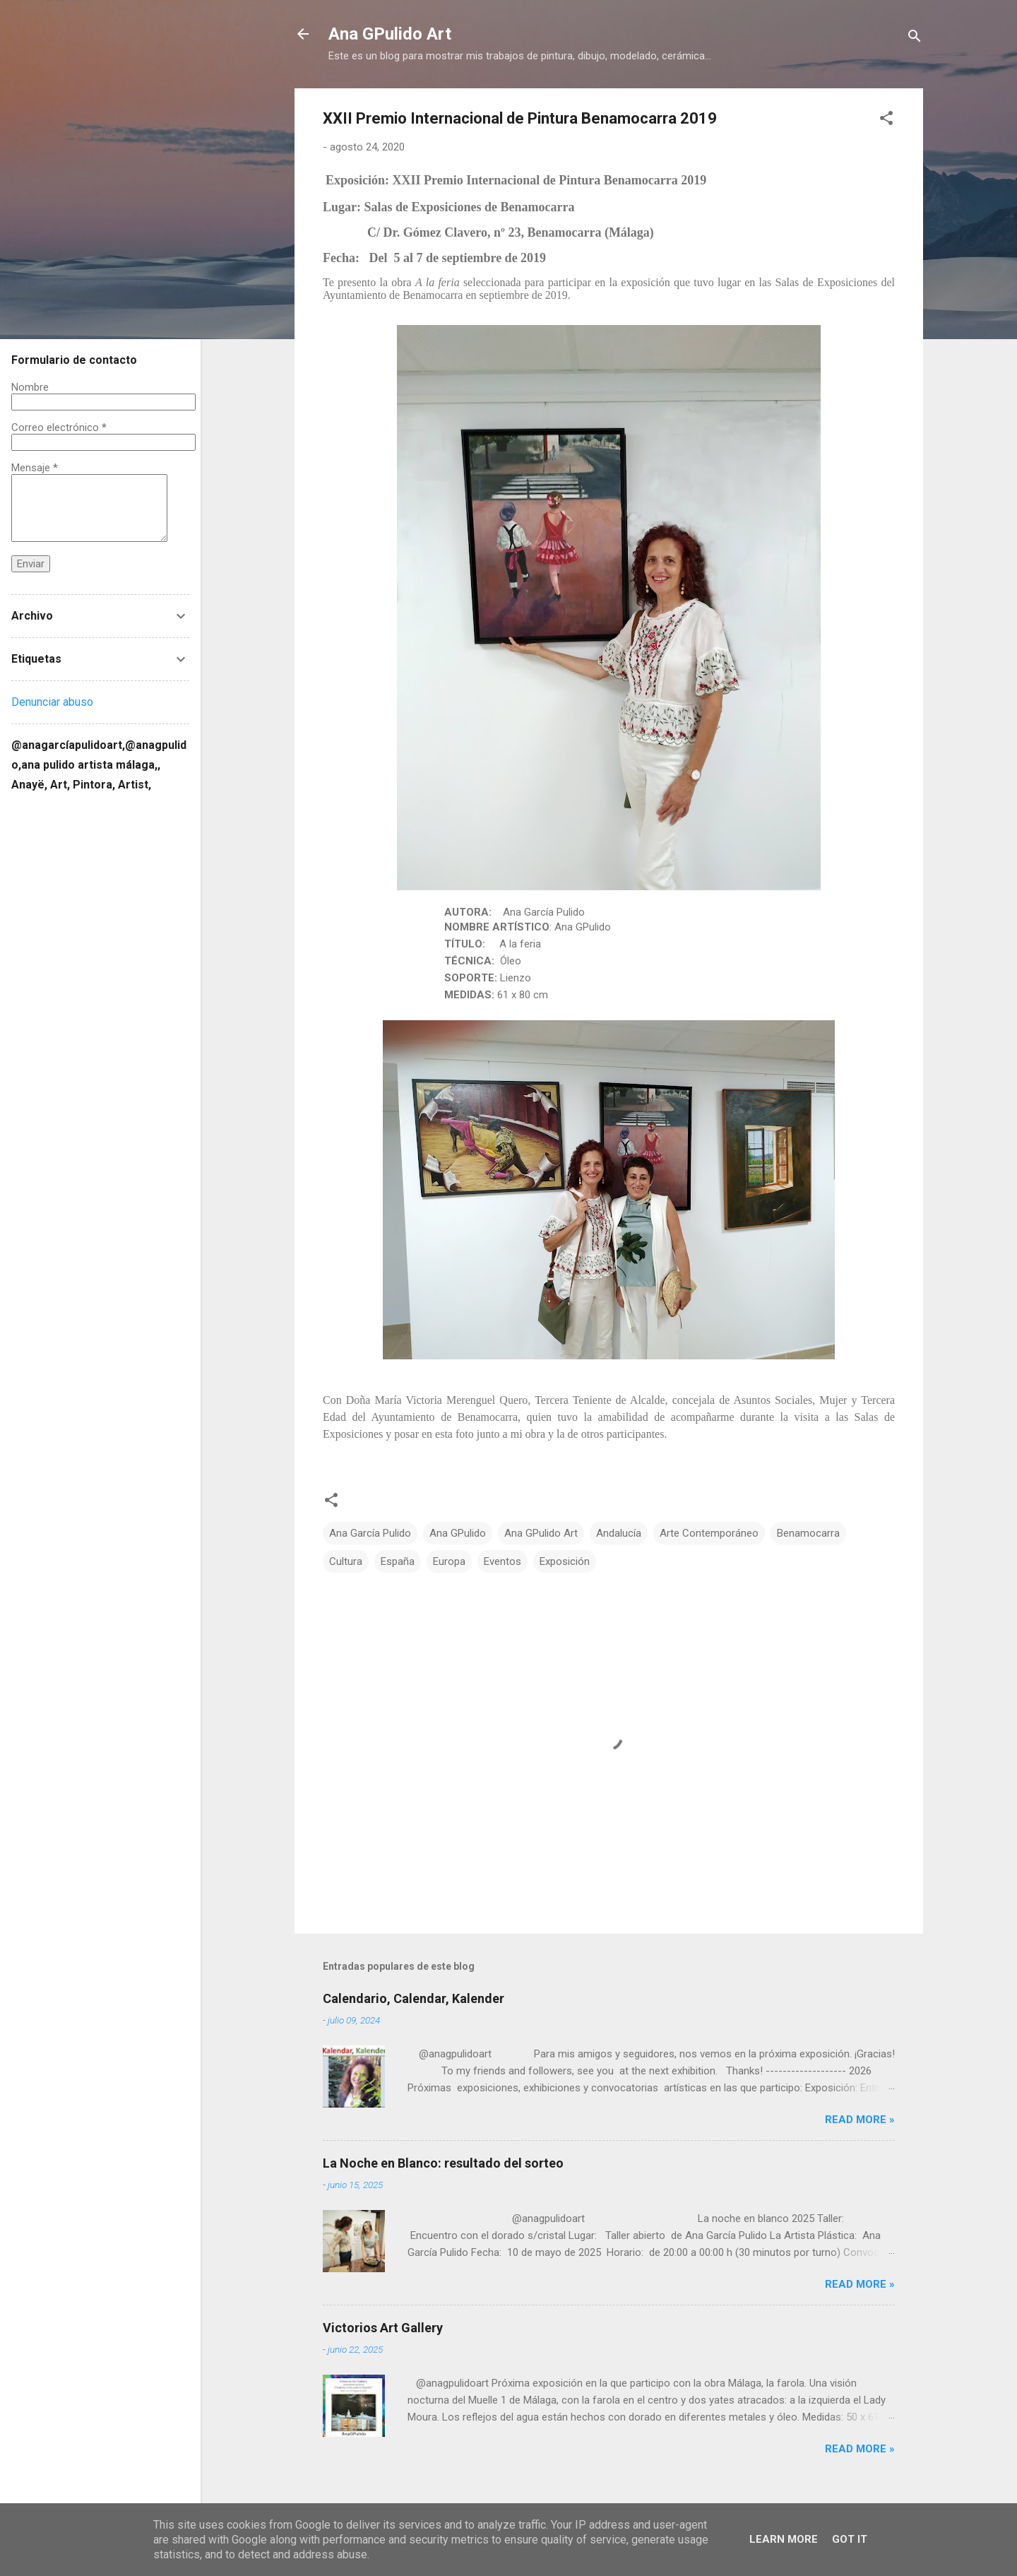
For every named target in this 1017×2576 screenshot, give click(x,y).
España (398, 1561)
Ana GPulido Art (389, 34)
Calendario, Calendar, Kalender (413, 1998)
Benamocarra (808, 1533)
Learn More (783, 2539)
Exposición (565, 1561)
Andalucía (618, 1533)
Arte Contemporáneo (709, 1533)
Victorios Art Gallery (383, 2327)
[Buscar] (914, 38)
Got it (849, 2539)
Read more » (860, 2119)
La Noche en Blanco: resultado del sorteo (443, 2163)
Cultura (345, 1561)
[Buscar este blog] (100, 812)
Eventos (502, 1561)
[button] (886, 120)
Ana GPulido (457, 1533)
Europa (449, 1561)
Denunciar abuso (52, 702)
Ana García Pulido (370, 1533)
